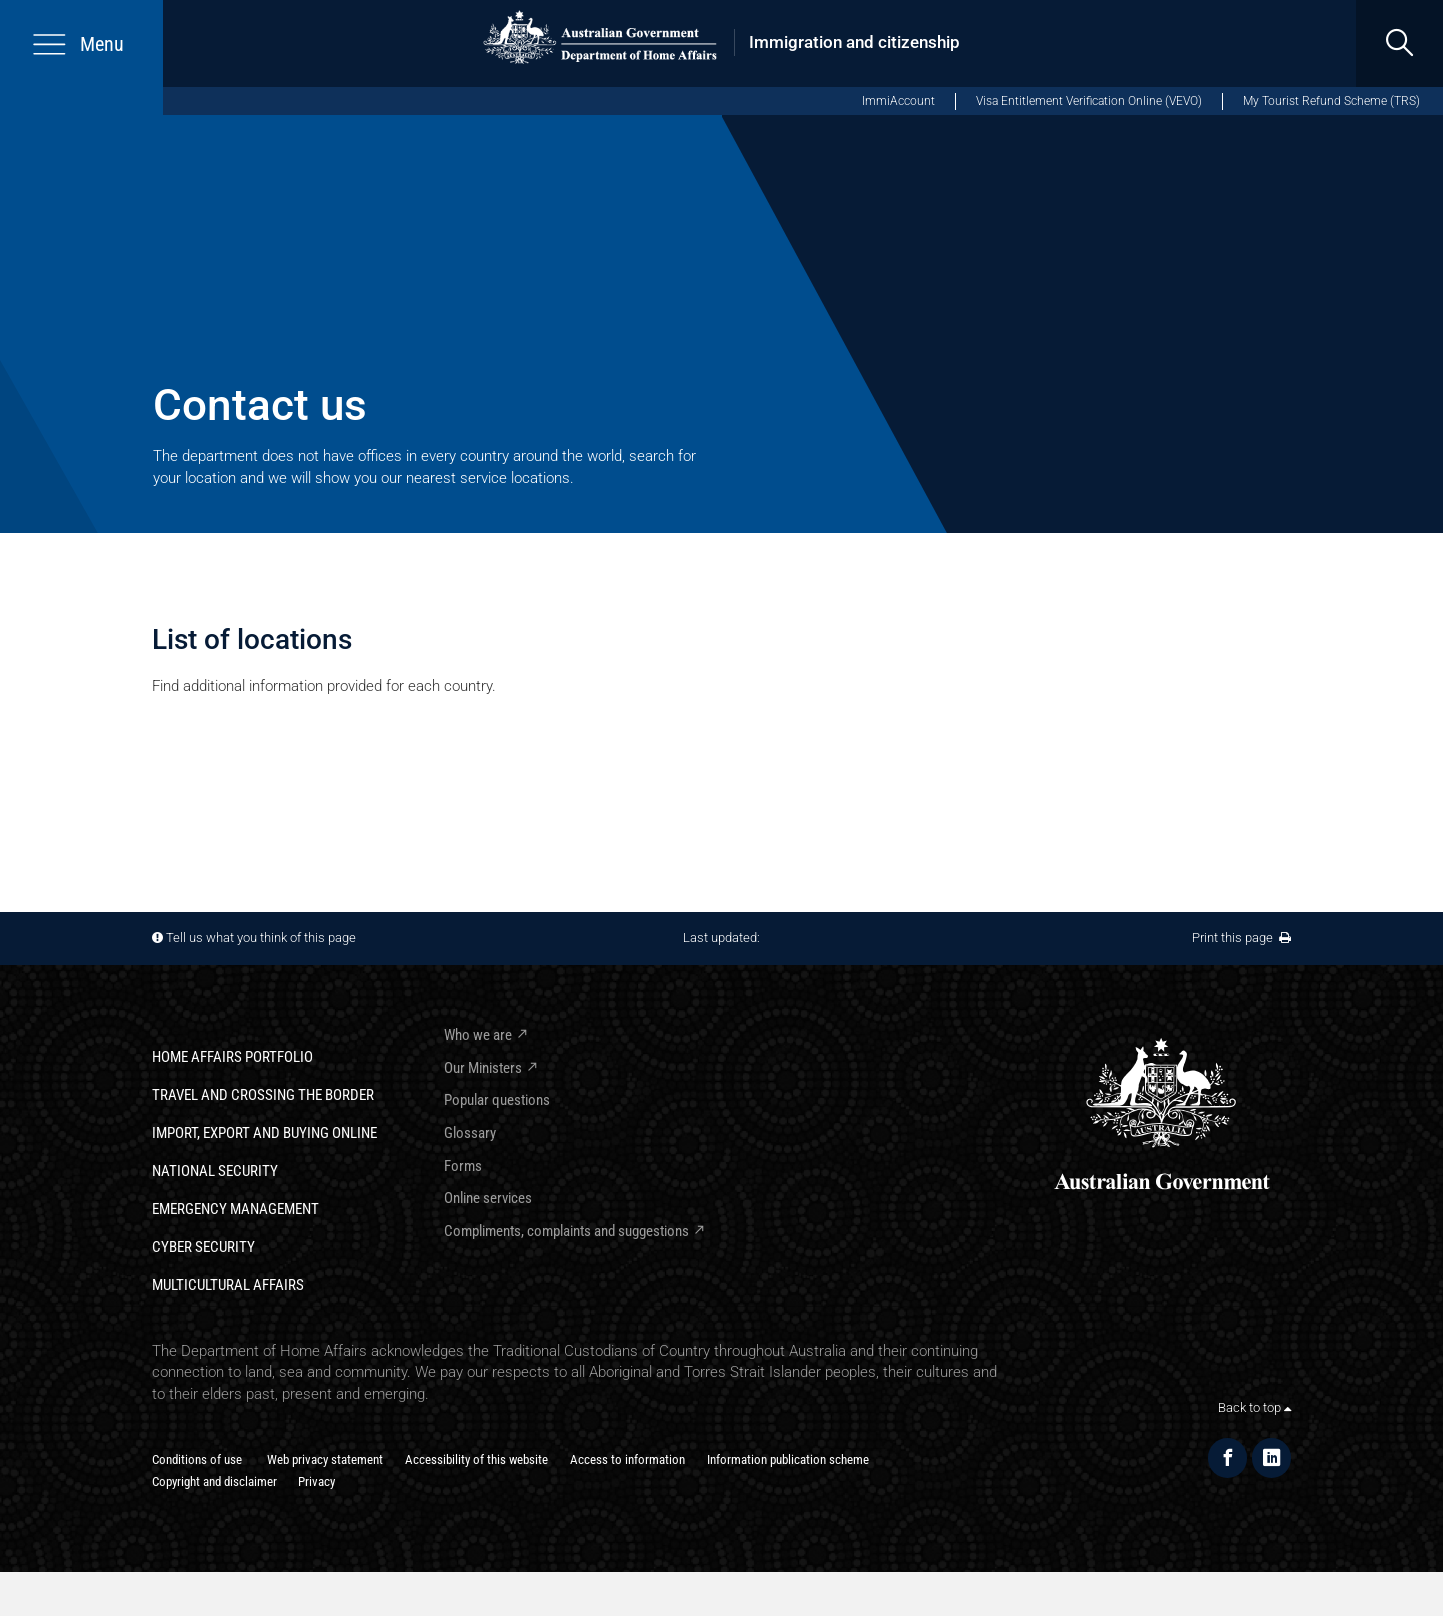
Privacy (316, 1481)
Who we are (478, 1035)
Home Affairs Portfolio (232, 1057)
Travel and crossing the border (263, 1095)
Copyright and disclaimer (214, 1481)
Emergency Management (235, 1209)
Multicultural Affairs (228, 1285)
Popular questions (497, 1100)
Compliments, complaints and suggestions (566, 1231)
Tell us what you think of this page (261, 937)
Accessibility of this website (476, 1459)
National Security (215, 1171)
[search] (1399, 43)
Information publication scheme (788, 1459)
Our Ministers (483, 1068)
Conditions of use (197, 1459)
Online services (488, 1198)
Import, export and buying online (264, 1133)
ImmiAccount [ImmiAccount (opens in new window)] (898, 101)
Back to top (1254, 1407)
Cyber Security (203, 1247)
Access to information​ (627, 1459)
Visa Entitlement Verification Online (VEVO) (1089, 101)
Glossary (470, 1133)
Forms (463, 1166)
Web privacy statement (325, 1459)
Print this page (1241, 937)
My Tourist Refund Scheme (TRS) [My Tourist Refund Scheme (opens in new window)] (1331, 101)
